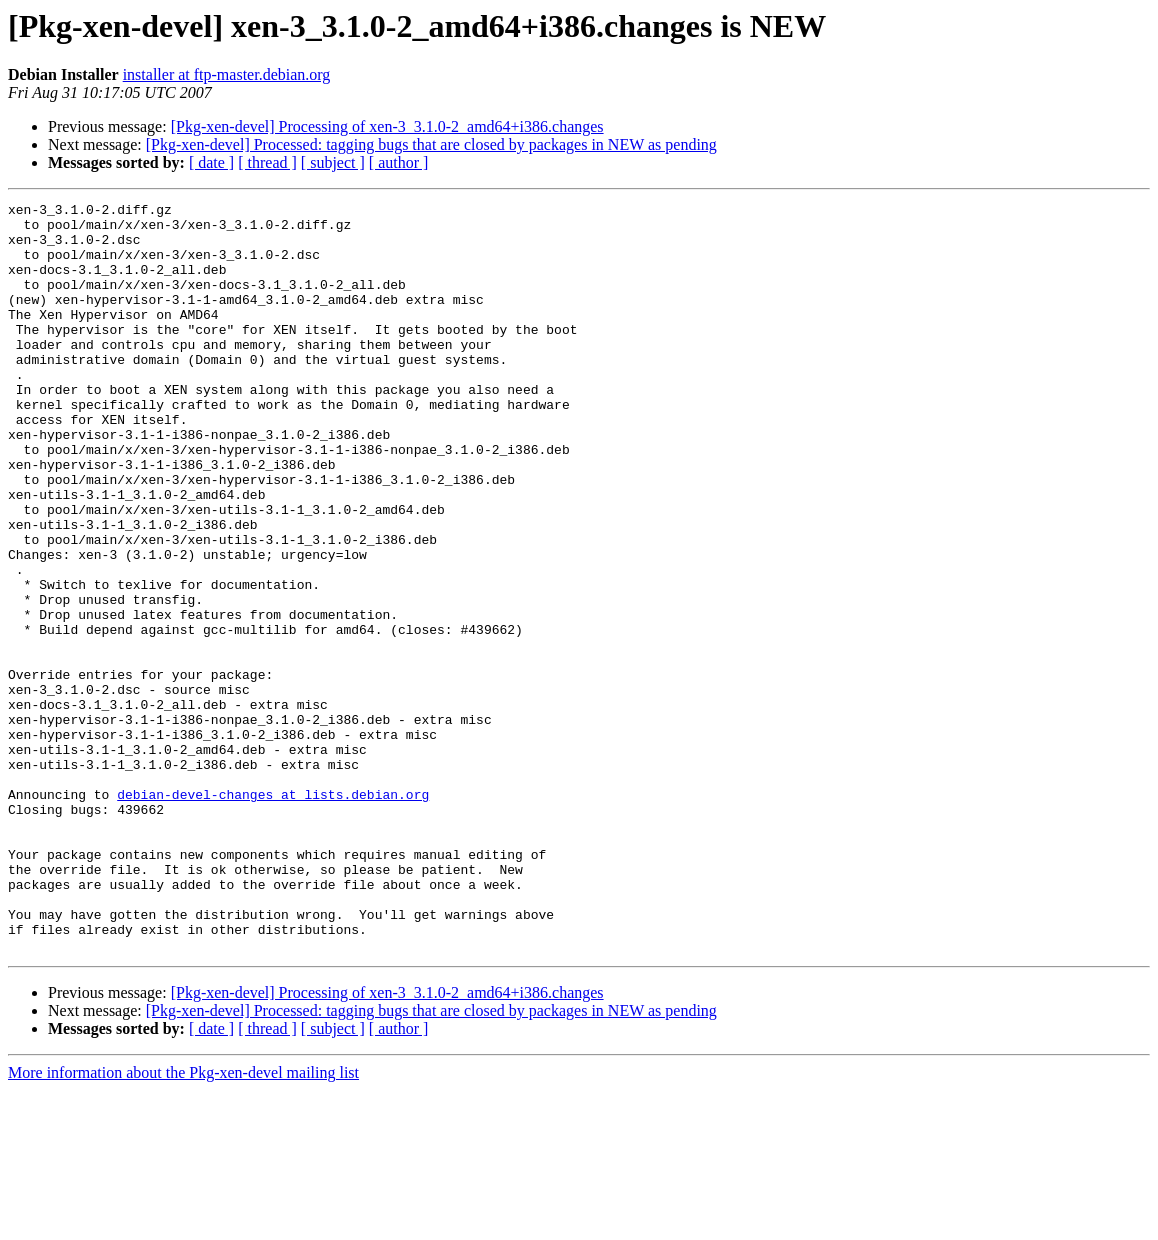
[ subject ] (333, 162)
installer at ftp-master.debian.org (227, 74)
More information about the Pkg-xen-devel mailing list (183, 1222)
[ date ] (211, 162)
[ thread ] (267, 162)
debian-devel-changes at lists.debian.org (273, 914)
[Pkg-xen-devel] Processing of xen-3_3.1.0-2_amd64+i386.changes (387, 126)
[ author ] (399, 162)
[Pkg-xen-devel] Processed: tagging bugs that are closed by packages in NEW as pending (431, 144)
